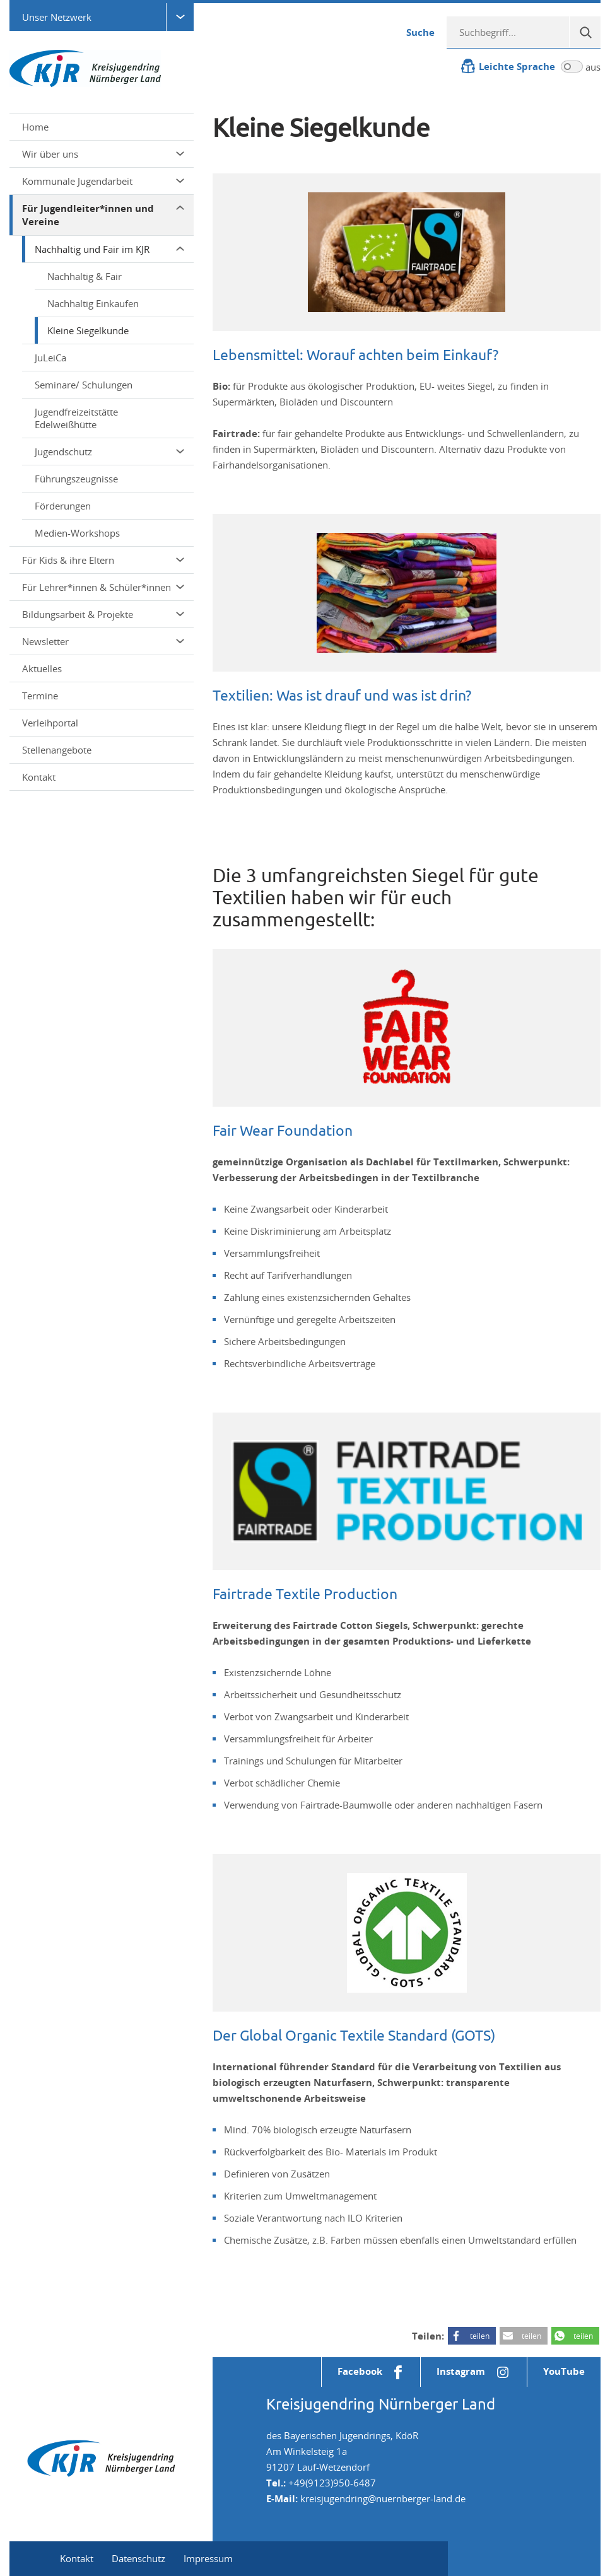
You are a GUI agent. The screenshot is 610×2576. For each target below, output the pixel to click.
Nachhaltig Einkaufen (93, 303)
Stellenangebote (56, 749)
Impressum (208, 2558)
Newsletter (103, 641)
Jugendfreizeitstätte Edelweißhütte (76, 418)
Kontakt (39, 777)
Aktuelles (42, 668)
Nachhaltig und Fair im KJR (109, 249)
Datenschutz (138, 2558)
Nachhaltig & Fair (84, 276)
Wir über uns (103, 154)
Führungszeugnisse (76, 478)
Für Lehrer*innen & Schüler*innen (103, 587)
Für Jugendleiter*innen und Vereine (103, 215)
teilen (480, 2336)
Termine (40, 695)
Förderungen (63, 505)
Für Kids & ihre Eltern (103, 560)
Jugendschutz (109, 451)
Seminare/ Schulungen (83, 384)
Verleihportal (50, 722)
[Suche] (585, 32)
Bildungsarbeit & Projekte (103, 614)
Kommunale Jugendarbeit (103, 181)
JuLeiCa (50, 357)
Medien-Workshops (77, 533)
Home (35, 126)
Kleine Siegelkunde (88, 330)
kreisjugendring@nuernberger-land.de (383, 2498)
